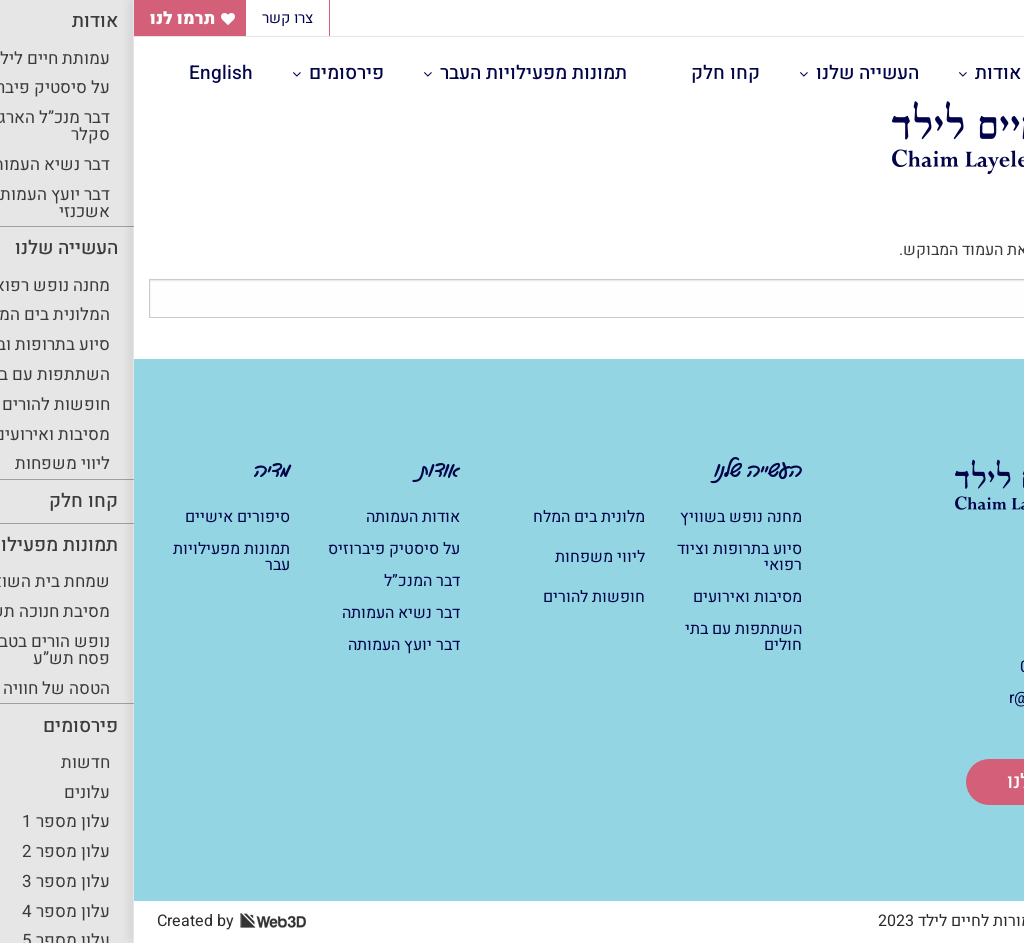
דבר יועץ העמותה (270, 645)
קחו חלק (591, 73)
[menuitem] (868, 73)
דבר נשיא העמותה (267, 613)
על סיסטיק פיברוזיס (260, 549)
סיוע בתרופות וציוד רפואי (605, 557)
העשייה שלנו (733, 73)
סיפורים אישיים (103, 517)
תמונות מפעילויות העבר (399, 73)
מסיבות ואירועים (613, 597)
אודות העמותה (279, 517)
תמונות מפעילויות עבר (97, 557)
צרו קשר (153, 18)
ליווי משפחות (466, 557)
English (87, 73)
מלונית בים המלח (455, 517)
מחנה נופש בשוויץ (607, 517)
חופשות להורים (460, 597)
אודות (864, 73)
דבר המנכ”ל (288, 581)
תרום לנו (908, 781)
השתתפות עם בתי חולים (609, 637)
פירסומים (212, 73)
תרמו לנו (48, 18)
